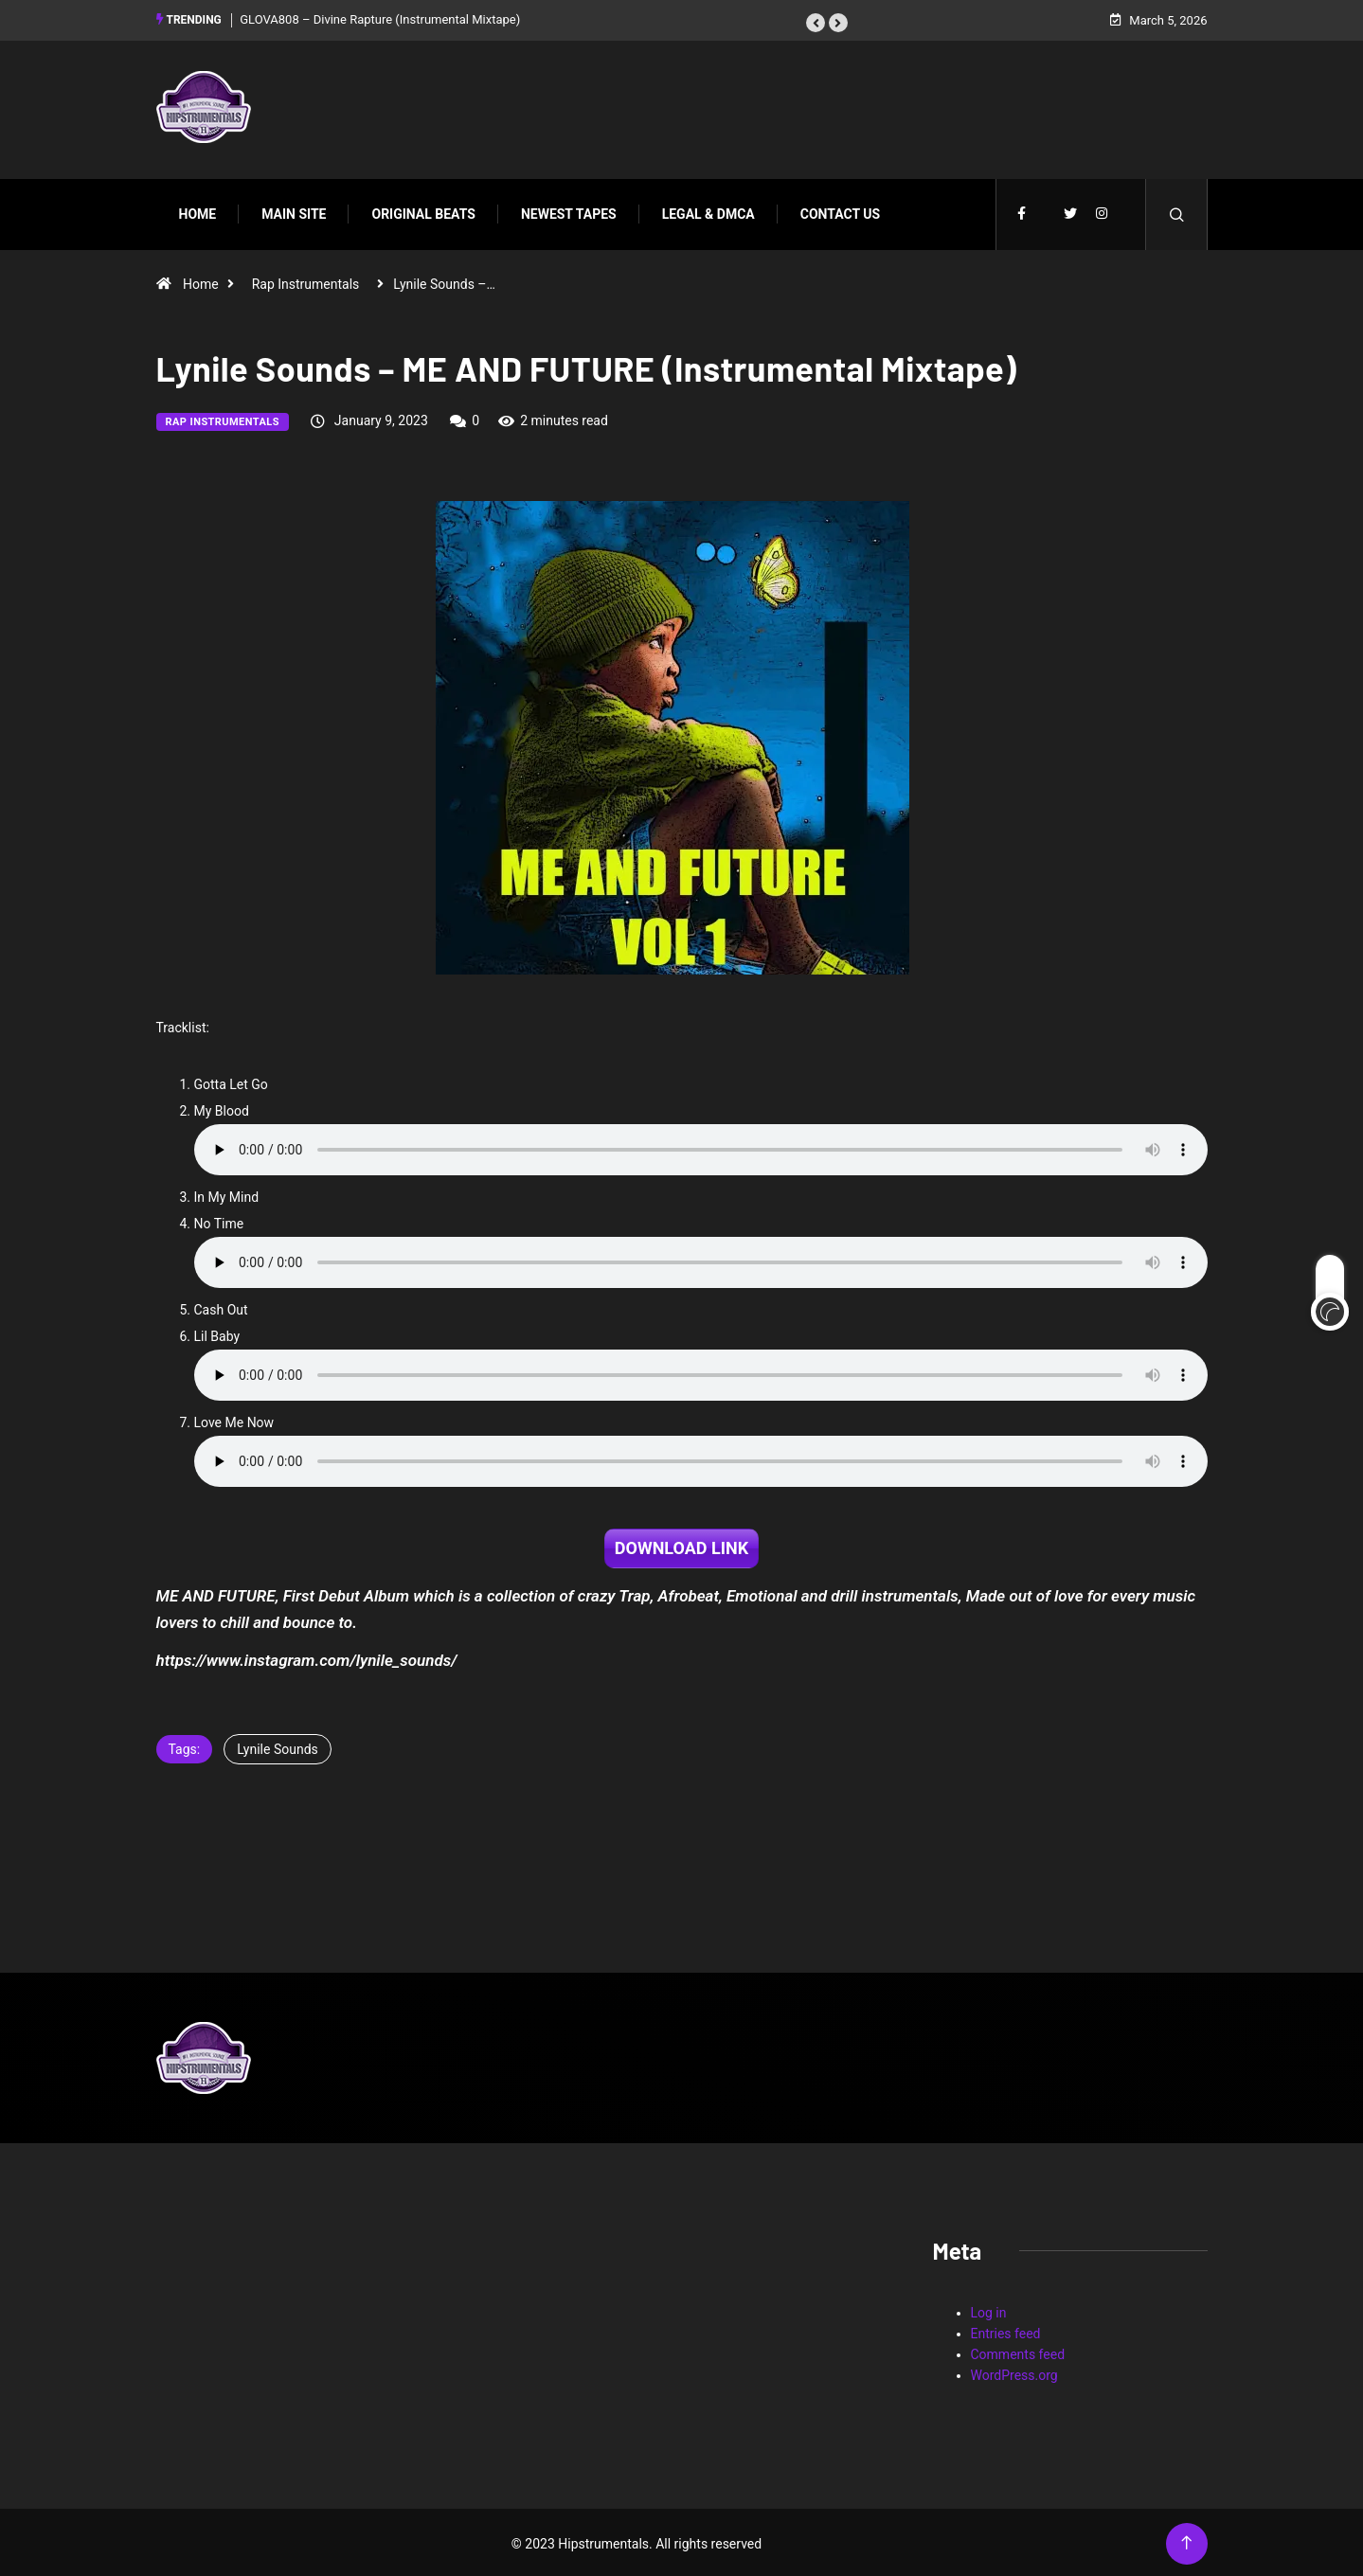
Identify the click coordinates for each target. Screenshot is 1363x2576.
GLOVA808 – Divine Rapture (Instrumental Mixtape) (380, 18)
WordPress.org (1014, 2372)
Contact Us (840, 211)
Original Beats (423, 211)
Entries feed (1006, 2330)
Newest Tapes (569, 211)
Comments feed (1018, 2351)
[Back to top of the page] (1186, 2540)
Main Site (293, 211)
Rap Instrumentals (306, 281)
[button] (815, 21)
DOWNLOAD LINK (681, 1545)
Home (198, 211)
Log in (989, 2309)
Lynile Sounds (277, 1746)
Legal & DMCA (708, 211)
